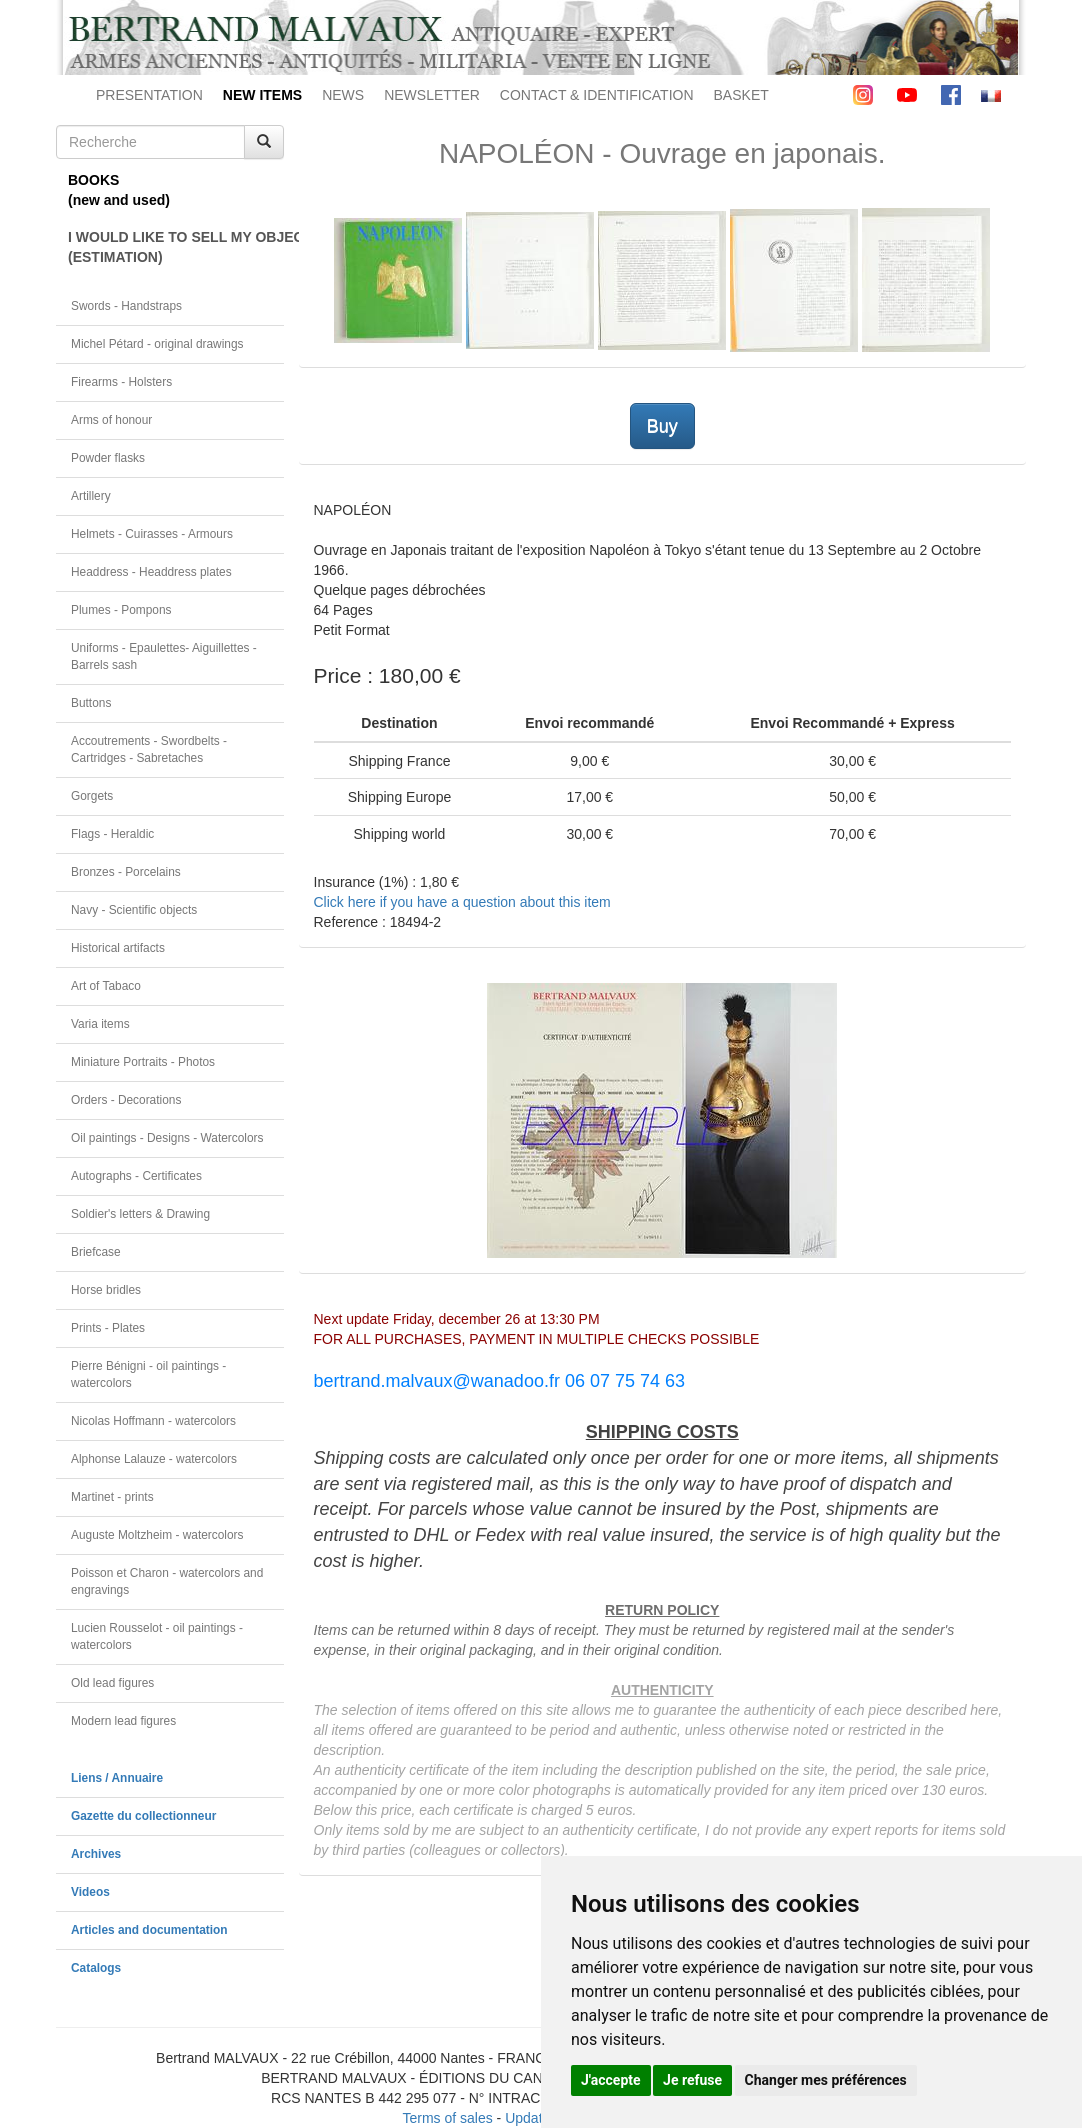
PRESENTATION (149, 95)
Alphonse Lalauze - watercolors (154, 1459)
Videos (90, 1892)
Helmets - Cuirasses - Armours (152, 534)
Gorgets (92, 796)
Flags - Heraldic (112, 834)
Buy (662, 426)
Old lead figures (112, 1683)
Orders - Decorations (126, 1100)
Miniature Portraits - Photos (143, 1062)
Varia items (100, 1024)
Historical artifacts (118, 948)
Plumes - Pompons (121, 610)
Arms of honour (111, 420)
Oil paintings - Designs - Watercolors (167, 1138)
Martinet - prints (112, 1497)
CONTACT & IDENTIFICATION (597, 95)
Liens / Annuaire (117, 1778)
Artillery (91, 496)
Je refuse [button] (692, 2080)
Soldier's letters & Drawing (140, 1214)
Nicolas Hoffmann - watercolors (153, 1421)
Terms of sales (447, 2118)
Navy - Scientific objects (134, 910)
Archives (96, 1854)
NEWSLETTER (432, 95)
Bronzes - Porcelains (126, 872)
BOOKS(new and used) (119, 190)
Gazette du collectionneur (143, 1816)
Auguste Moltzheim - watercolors (157, 1535)
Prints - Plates (108, 1328)
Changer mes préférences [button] (826, 2080)
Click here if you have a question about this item (462, 902)
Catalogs (96, 1968)
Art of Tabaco (106, 986)
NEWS (343, 95)
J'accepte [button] (611, 2080)
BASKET (741, 95)
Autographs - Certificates (136, 1176)
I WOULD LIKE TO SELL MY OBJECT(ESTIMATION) (176, 247)
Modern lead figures (123, 1721)
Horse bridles (106, 1290)
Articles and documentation (149, 1930)
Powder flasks (108, 458)
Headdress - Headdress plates (151, 572)
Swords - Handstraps (126, 306)
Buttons (91, 703)
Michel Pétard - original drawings (157, 344)
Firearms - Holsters (121, 382)
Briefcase (96, 1252)
